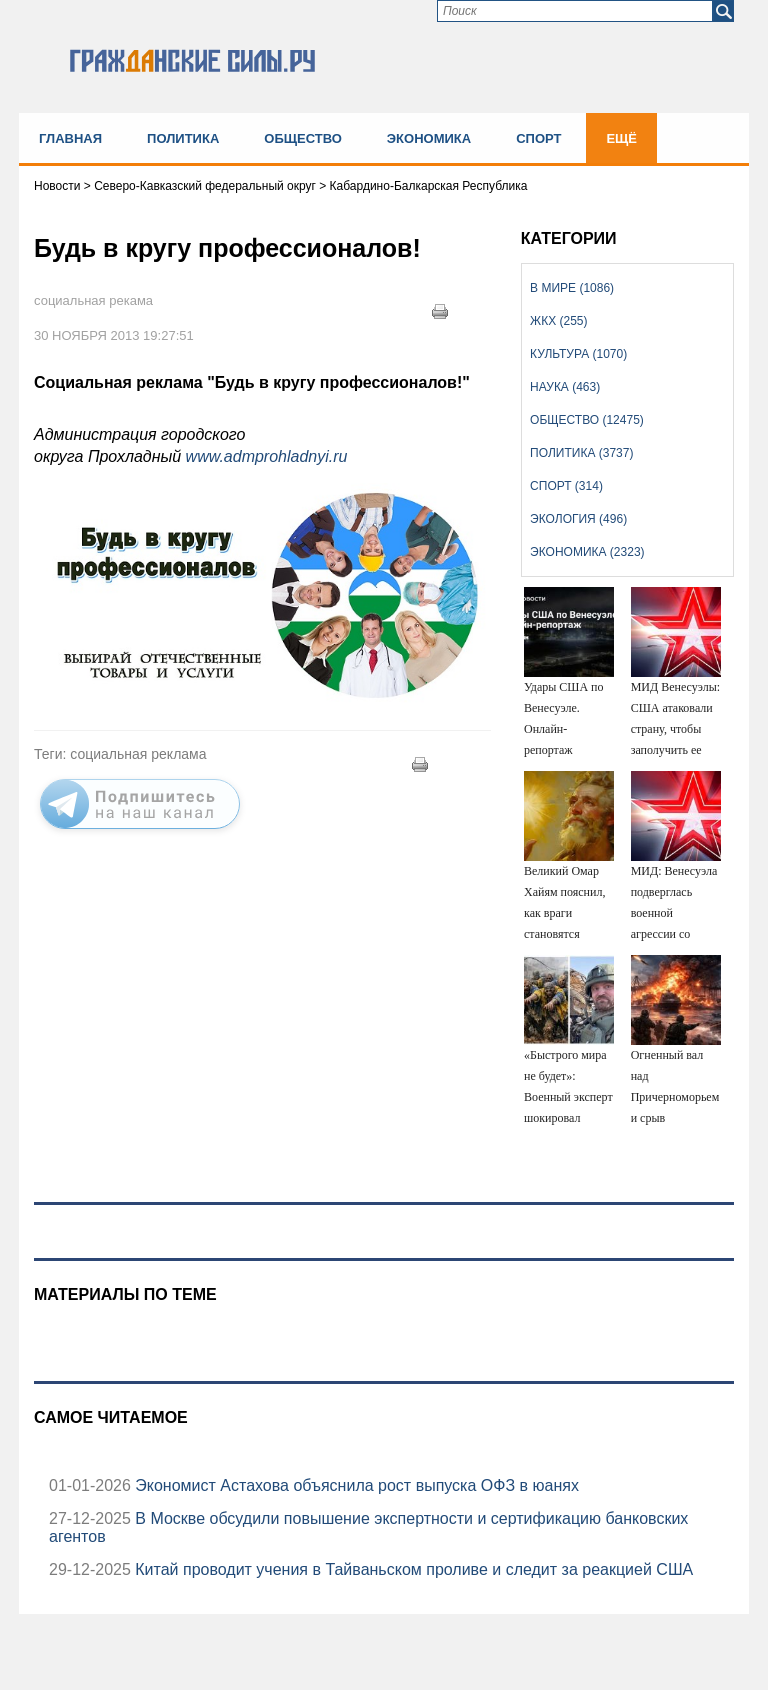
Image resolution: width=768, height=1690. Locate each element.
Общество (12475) (587, 420)
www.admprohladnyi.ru (267, 456)
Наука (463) (565, 387)
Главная (70, 138)
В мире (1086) (572, 288)
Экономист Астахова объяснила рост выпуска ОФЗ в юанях (355, 1485)
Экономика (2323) (587, 552)
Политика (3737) (581, 453)
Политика (183, 138)
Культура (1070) (578, 354)
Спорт (538, 138)
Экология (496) (578, 519)
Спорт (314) (566, 486)
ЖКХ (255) (558, 321)
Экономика (429, 138)
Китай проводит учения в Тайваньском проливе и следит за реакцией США (412, 1569)
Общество (303, 138)
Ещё (621, 138)
